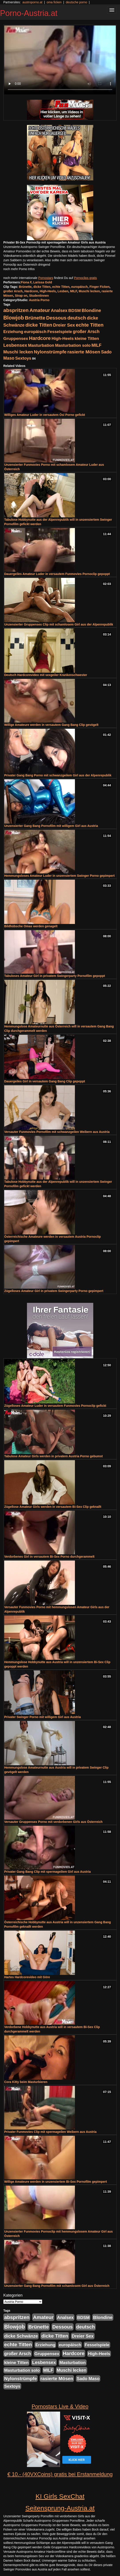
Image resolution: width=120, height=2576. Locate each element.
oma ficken (54, 2)
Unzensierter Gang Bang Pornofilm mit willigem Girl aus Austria (51, 826)
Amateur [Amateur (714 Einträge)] (39, 310)
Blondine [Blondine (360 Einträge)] (91, 310)
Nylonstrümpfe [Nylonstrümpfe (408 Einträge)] (50, 351)
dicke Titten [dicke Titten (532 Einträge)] (38, 325)
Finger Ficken (100, 286)
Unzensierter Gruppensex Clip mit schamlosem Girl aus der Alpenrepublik (58, 624)
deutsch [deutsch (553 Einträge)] (76, 318)
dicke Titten (42, 286)
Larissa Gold (42, 282)
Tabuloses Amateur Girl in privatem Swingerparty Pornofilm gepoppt (54, 976)
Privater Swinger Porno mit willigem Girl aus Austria (42, 1717)
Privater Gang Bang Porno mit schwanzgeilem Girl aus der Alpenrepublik (57, 775)
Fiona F (26, 282)
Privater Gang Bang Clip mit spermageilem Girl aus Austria (47, 1871)
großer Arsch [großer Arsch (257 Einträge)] (86, 331)
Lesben (62, 291)
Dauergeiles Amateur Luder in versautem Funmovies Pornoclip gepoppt (57, 574)
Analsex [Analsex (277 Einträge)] (59, 310)
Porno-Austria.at (28, 13)
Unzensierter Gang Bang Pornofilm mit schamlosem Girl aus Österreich (56, 2286)
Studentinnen (39, 295)
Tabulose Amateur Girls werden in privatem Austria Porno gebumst (53, 1456)
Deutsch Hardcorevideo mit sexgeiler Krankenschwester (45, 675)
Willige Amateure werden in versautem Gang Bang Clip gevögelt (51, 725)
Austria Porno (39, 300)
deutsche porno (76, 2)
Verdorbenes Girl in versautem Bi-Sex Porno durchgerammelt (49, 1556)
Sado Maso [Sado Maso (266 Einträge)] (88, 2378)
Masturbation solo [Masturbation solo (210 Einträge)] (73, 345)
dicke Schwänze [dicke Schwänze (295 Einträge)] (21, 2336)
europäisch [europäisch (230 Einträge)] (35, 331)
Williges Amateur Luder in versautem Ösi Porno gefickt (44, 415)
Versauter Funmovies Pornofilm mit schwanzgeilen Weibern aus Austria (57, 1132)
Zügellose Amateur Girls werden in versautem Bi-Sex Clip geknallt (52, 1506)
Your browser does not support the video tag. (60, 59)
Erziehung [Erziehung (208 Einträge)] (13, 331)
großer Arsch (13, 291)
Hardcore (31, 291)
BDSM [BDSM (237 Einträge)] (74, 310)
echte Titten (60, 286)
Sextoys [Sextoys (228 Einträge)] (23, 358)
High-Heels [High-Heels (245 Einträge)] (62, 338)
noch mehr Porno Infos (19, 269)
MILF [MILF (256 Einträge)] (96, 345)
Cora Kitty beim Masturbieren (25, 2082)
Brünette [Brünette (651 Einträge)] (35, 318)
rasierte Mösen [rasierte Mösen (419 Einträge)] (83, 351)
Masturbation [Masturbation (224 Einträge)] (41, 345)
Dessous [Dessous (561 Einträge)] (56, 318)
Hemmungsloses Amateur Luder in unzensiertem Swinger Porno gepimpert (59, 875)
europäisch (79, 286)
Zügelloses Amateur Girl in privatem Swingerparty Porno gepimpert (53, 1291)
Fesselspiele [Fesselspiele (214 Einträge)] (59, 331)
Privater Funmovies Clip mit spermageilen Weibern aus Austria (50, 2132)
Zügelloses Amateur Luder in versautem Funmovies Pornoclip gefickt (55, 1405)
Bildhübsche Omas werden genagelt (30, 926)
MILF (73, 291)
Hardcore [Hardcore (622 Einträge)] (40, 338)
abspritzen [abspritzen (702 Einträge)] (16, 310)
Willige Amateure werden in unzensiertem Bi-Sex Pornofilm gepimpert (55, 2181)
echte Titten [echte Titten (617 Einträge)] (89, 325)
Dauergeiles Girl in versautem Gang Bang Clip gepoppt (44, 1081)
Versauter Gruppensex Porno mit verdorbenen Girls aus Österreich (53, 1822)
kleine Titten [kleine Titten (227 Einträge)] (87, 338)
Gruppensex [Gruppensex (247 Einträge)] (15, 338)
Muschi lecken (89, 291)
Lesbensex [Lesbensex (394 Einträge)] (15, 345)
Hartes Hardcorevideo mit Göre (27, 1977)
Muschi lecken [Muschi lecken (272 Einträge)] (18, 351)
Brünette (25, 286)
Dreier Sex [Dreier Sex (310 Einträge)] (64, 325)
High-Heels (48, 291)
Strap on (21, 295)
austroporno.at (32, 2)
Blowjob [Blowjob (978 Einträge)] (13, 318)
